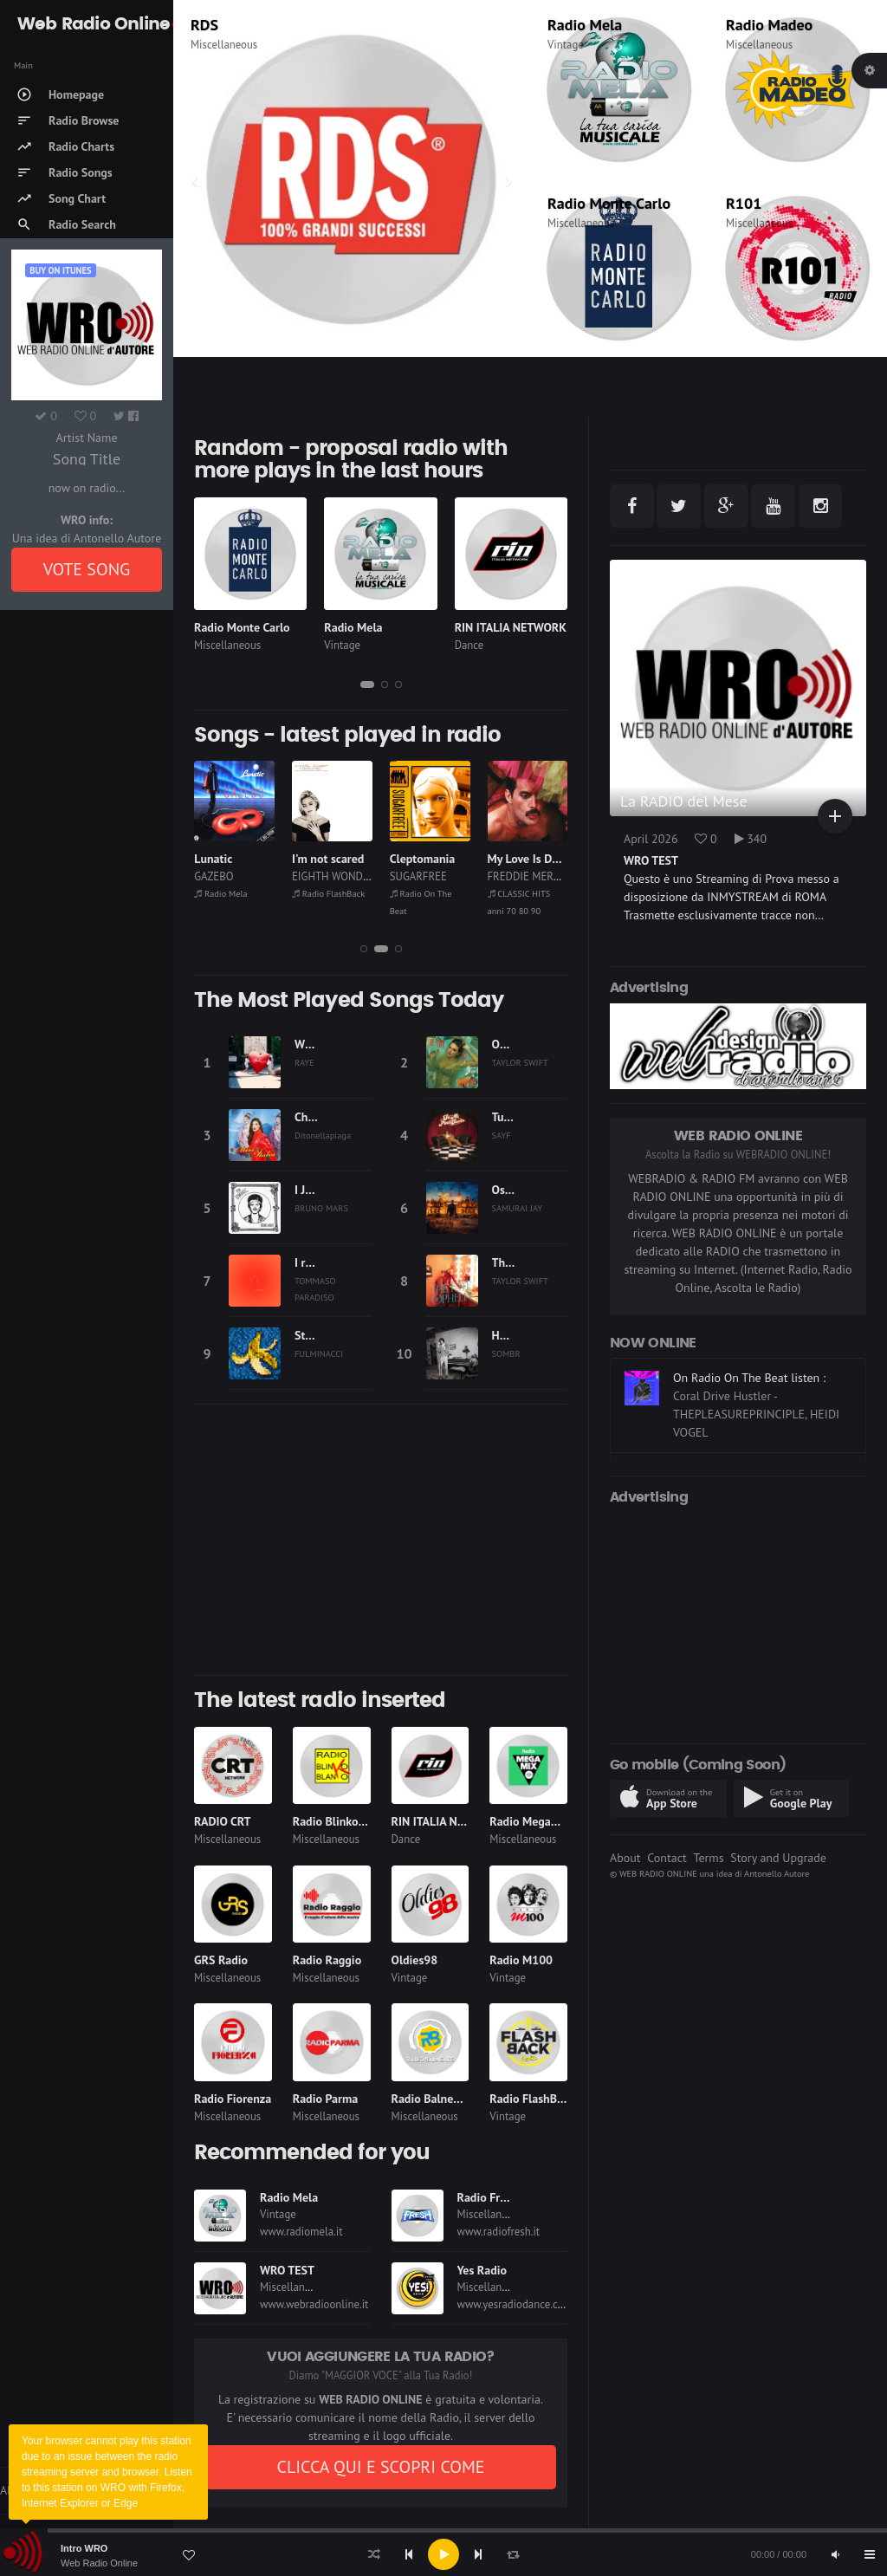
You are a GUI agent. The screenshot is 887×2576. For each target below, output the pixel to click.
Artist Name (86, 437)
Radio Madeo (769, 25)
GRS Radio (221, 1960)
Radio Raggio (327, 1960)
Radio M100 (521, 1960)
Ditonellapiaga (323, 1135)
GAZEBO (311, 876)
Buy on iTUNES (60, 270)
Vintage (565, 44)
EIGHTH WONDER (431, 876)
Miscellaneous (759, 44)
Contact (666, 1857)
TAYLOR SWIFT (520, 1062)
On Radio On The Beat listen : (749, 1390)
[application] (443, 2554)
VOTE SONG (87, 569)
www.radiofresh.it (499, 2231)
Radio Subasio (227, 893)
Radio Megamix (529, 1821)
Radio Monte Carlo (608, 203)
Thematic (213, 44)
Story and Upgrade (778, 1857)
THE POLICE (223, 876)
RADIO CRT (222, 1821)
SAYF (501, 1135)
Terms (708, 1857)
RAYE (304, 1062)
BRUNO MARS (321, 1208)
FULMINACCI (319, 1353)
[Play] (443, 2554)
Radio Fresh (487, 2197)
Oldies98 (415, 1960)
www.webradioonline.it (314, 2304)
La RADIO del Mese (684, 801)
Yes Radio (482, 2270)
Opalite (511, 1044)
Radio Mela (584, 25)
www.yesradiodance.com (515, 2304)
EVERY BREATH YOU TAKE (261, 858)
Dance (469, 645)
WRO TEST (287, 2270)
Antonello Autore (776, 1873)
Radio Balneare (431, 2098)
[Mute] (835, 2554)
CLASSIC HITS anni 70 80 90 (285, 25)
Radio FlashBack (426, 893)
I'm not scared (426, 858)
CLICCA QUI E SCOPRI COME (380, 2467)
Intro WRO (84, 2548)
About (625, 1857)
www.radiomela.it (301, 2231)
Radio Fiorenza (232, 2098)
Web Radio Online (99, 2563)
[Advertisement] (380, 1539)
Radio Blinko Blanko (345, 1821)
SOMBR (506, 1353)
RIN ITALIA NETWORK (511, 627)
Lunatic (311, 858)
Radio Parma (325, 2098)
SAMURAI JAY (517, 1208)
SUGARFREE (516, 876)
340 (751, 839)
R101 (743, 203)
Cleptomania (521, 858)
